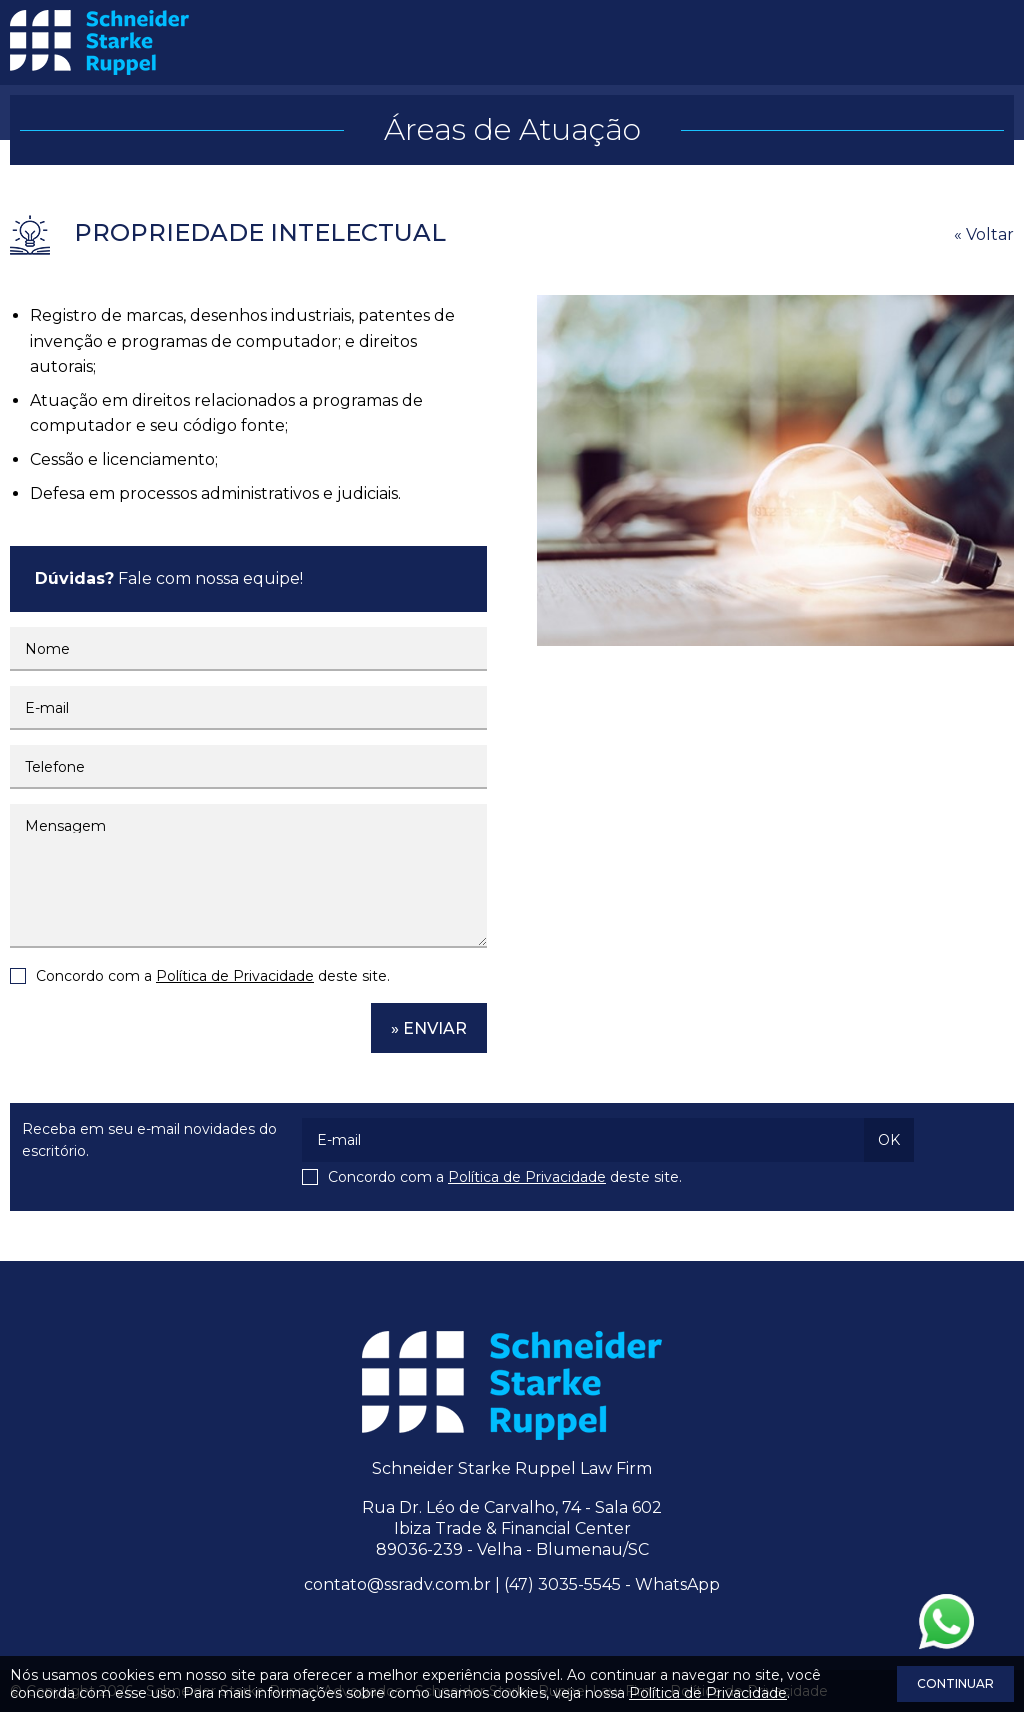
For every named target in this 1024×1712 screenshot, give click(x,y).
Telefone (55, 767)
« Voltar (984, 234)
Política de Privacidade (235, 976)
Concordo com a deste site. (213, 976)
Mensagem (65, 826)
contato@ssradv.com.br (397, 1584)
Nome (47, 649)
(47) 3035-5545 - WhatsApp (612, 1584)
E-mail (47, 708)
